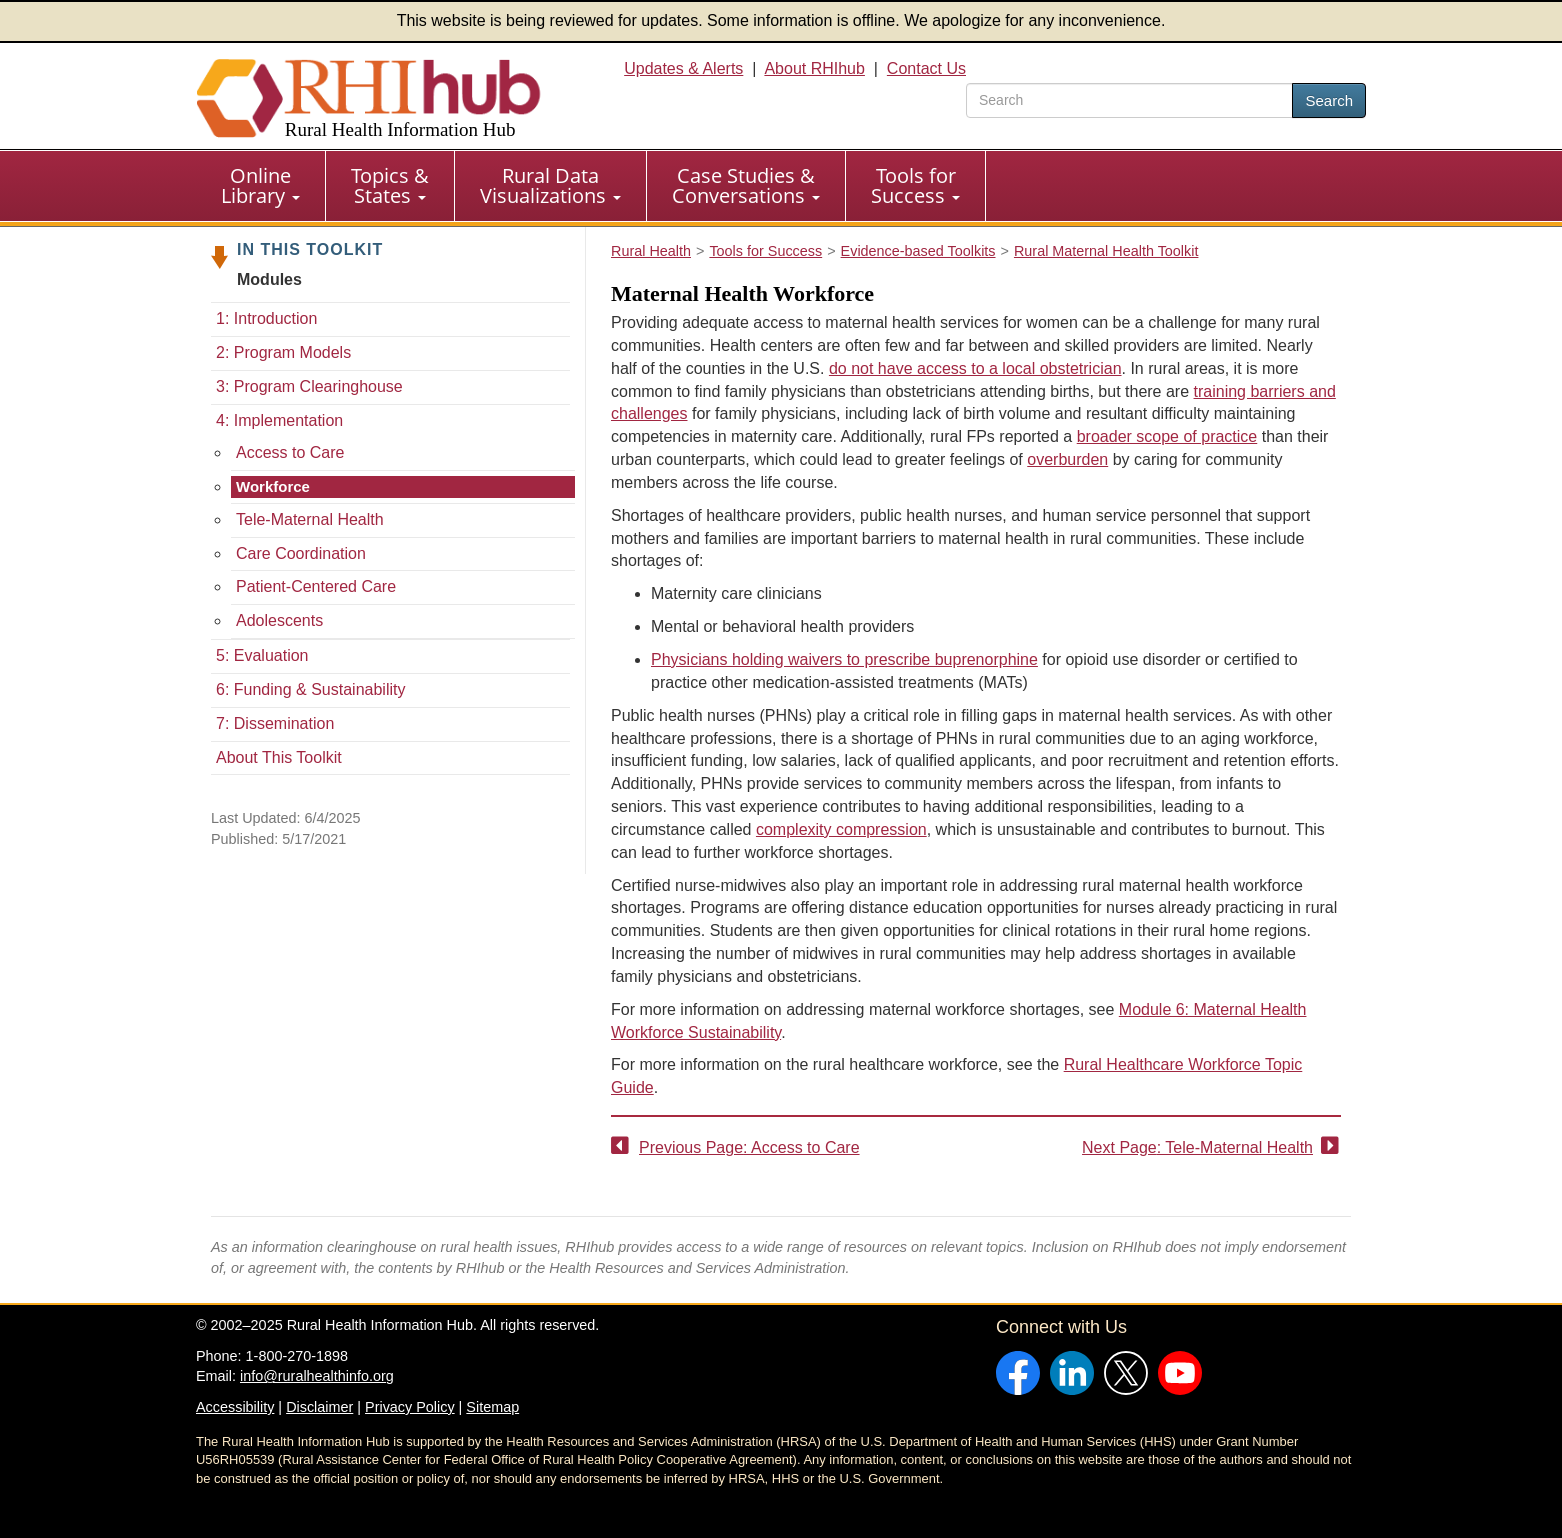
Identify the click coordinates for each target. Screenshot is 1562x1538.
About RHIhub (814, 68)
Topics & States (390, 185)
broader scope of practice (1167, 436)
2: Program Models (283, 352)
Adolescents (279, 620)
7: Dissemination (275, 723)
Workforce (273, 486)
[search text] (1129, 100)
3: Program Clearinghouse (309, 386)
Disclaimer (319, 1407)
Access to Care (290, 452)
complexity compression (841, 829)
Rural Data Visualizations (550, 185)
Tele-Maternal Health (310, 519)
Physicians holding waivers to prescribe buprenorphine (844, 659)
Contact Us (926, 68)
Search (1329, 100)
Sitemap (492, 1407)
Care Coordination (301, 553)
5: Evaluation (262, 655)
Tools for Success (915, 185)
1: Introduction (266, 318)
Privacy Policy (410, 1407)
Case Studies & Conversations (746, 185)
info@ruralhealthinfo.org (317, 1376)
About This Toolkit (279, 757)
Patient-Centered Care (316, 586)
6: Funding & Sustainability (310, 689)
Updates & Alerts (683, 68)
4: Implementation (279, 420)
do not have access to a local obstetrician (975, 368)
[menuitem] (261, 186)
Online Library (260, 185)
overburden (1067, 459)
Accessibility (235, 1407)
